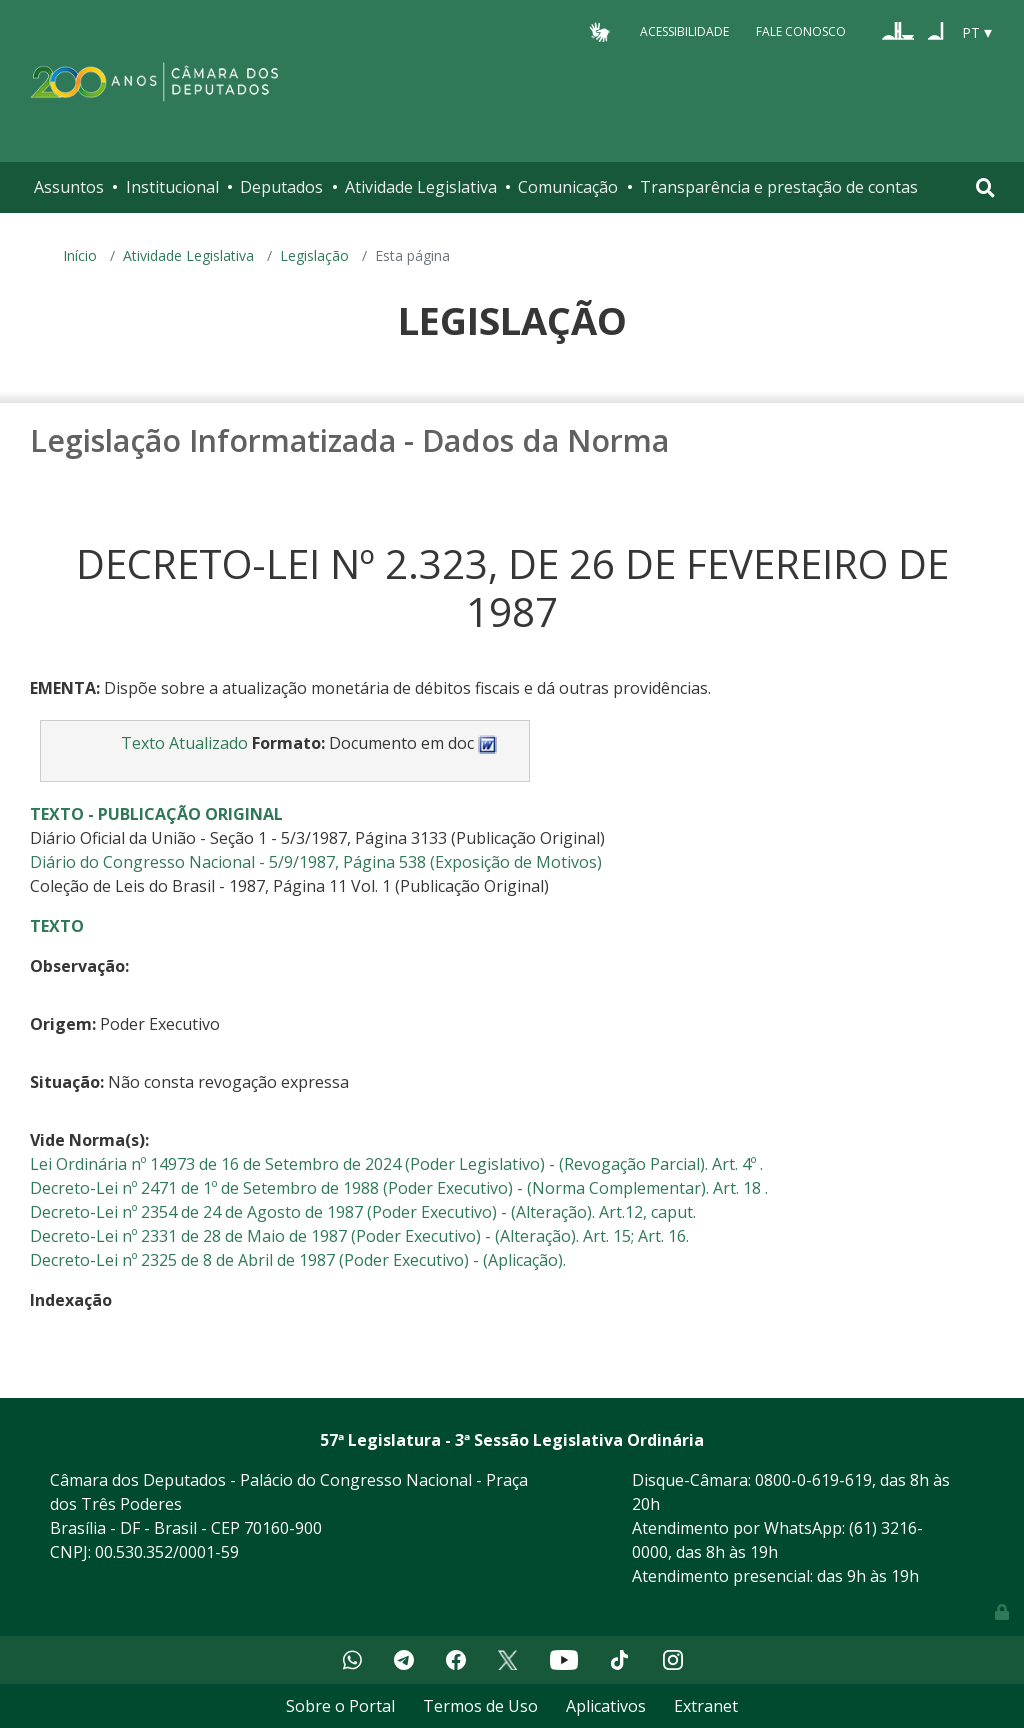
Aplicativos (606, 1706)
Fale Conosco (801, 31)
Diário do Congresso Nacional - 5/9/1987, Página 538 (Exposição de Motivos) (316, 862)
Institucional (172, 187)
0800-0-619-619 (813, 1480)
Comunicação (568, 187)
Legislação (314, 255)
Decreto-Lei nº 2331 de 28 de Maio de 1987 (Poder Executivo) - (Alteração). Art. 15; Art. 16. (359, 1236)
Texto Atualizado (184, 743)
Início (80, 255)
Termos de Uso (480, 1706)
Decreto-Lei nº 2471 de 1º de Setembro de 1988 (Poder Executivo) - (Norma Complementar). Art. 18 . (399, 1188)
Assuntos (69, 187)
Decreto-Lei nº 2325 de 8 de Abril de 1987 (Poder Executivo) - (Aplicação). (298, 1260)
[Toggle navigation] (985, 187)
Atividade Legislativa (421, 187)
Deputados (281, 187)
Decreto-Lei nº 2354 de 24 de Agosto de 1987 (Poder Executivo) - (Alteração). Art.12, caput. (363, 1212)
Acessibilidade (684, 31)
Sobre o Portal (340, 1706)
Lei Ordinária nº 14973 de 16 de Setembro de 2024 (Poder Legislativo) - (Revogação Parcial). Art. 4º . (396, 1164)
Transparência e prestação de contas (779, 187)
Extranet (706, 1706)
